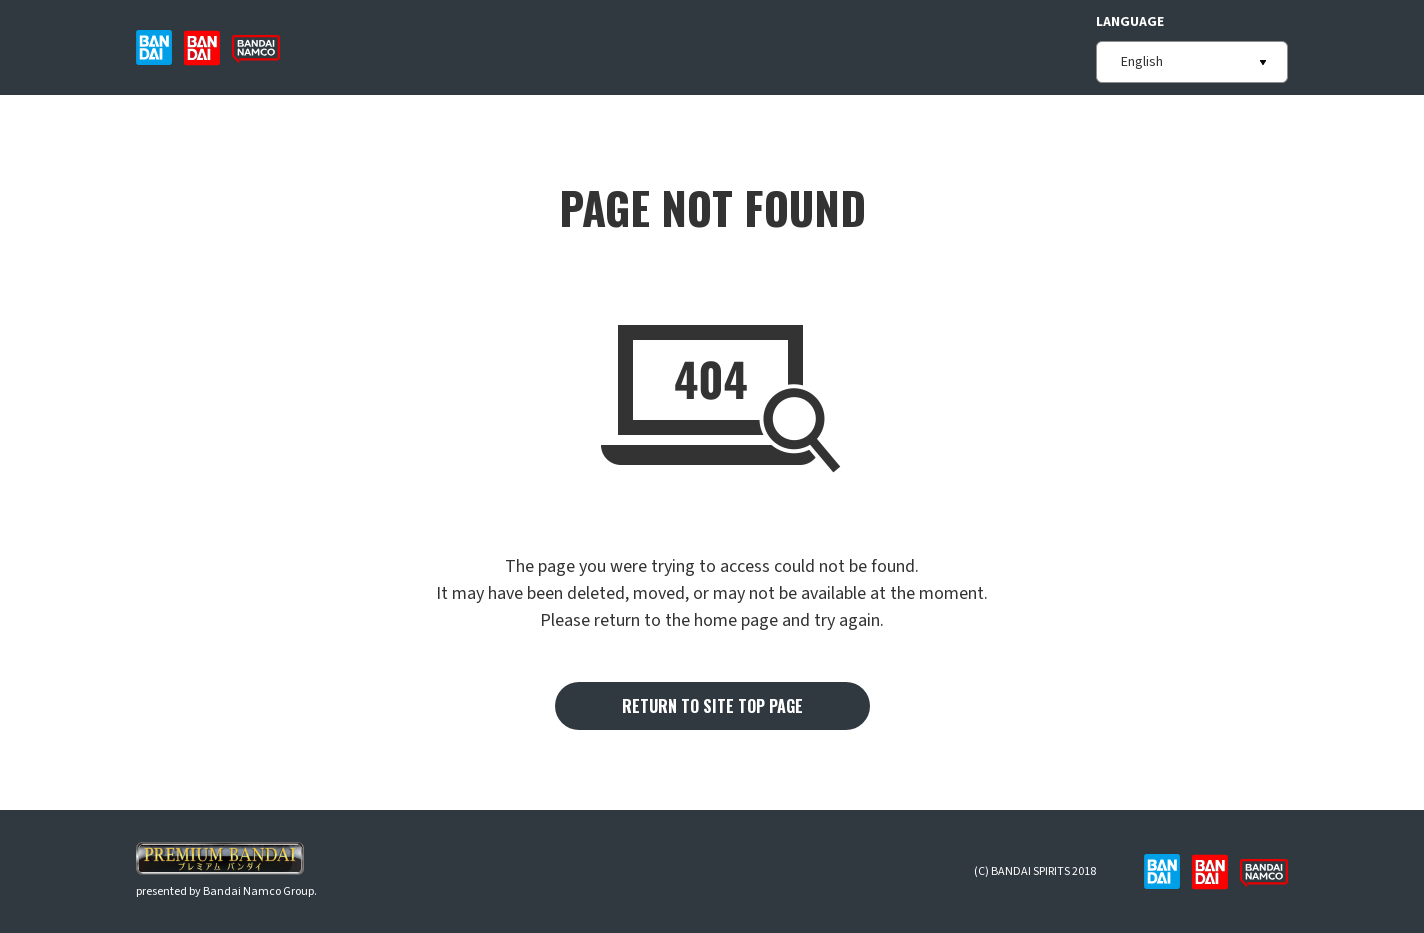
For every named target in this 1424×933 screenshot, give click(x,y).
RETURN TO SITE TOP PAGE (712, 706)
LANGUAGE (1130, 22)
